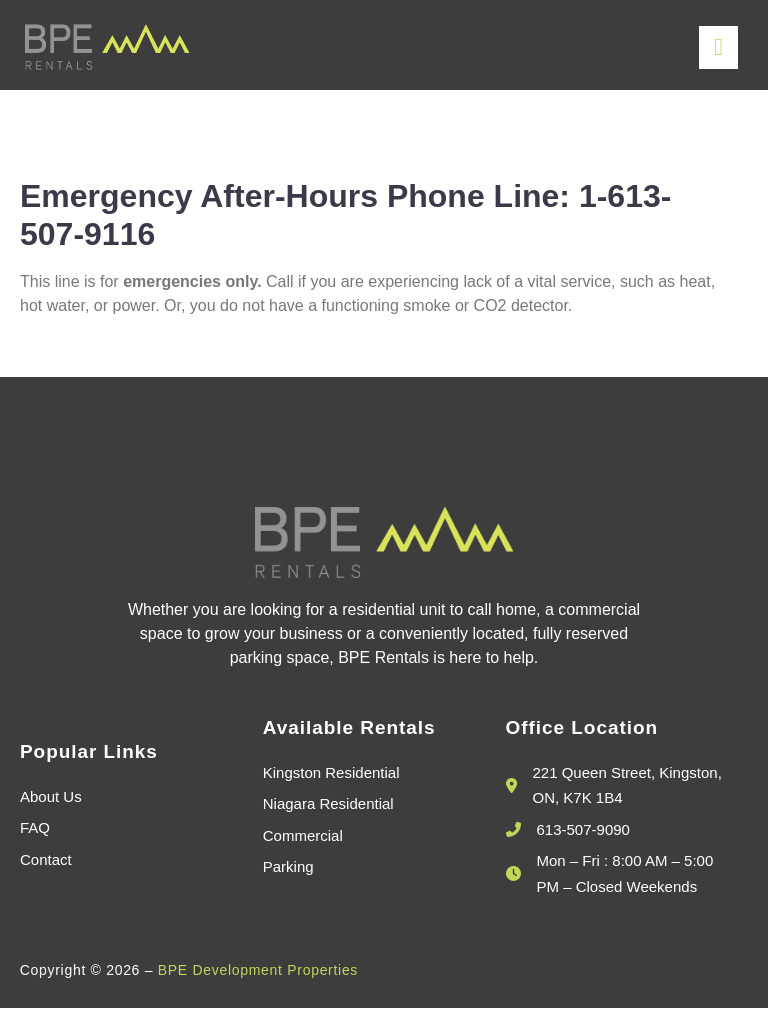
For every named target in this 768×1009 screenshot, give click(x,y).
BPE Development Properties (258, 971)
